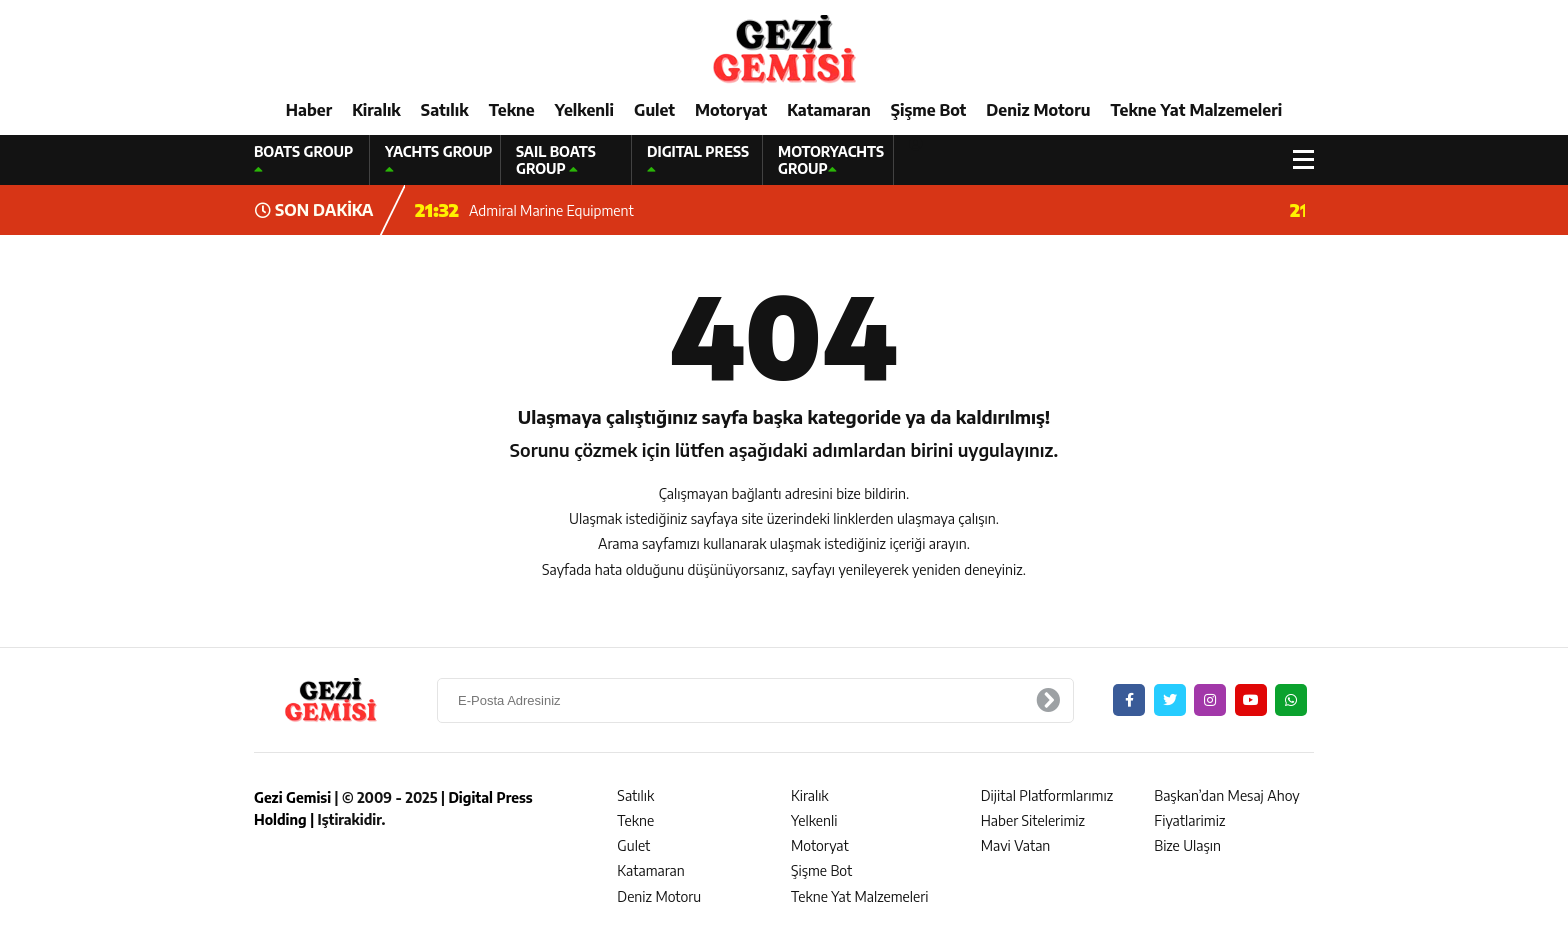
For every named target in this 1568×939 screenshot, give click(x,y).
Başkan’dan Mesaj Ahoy (1226, 795)
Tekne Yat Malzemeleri (1196, 110)
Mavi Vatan (1016, 845)
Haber (309, 110)
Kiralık (376, 110)
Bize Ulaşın (1187, 845)
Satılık (445, 110)
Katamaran (829, 110)
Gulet (654, 110)
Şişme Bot (929, 110)
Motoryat (731, 110)
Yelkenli (584, 110)
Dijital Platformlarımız (1047, 795)
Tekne (512, 110)
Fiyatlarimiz (1189, 820)
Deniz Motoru (1038, 110)
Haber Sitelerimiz (1033, 820)
